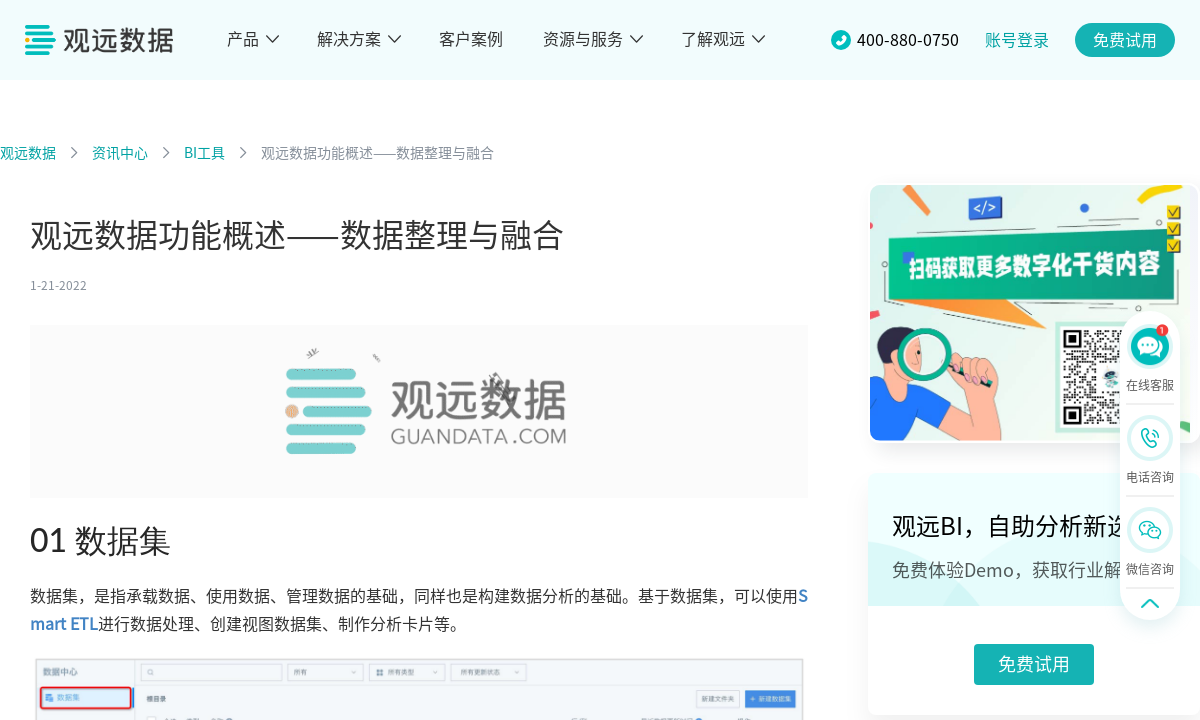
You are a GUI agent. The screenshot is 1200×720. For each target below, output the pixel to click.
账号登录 (1017, 40)
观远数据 (28, 153)
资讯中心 (120, 153)
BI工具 (204, 153)
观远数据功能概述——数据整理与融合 (377, 153)
